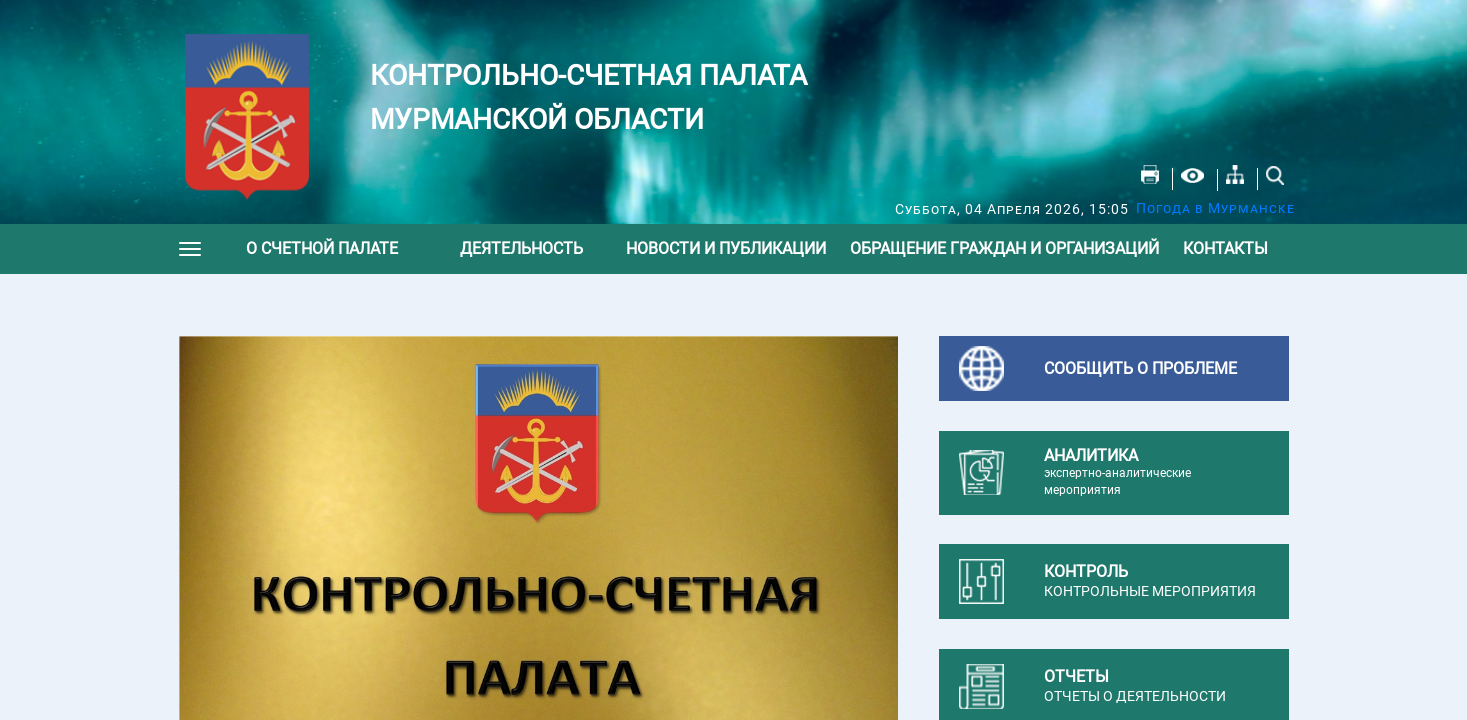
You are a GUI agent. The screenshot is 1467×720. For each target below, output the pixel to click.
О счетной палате (322, 248)
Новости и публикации (726, 248)
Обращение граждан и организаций (1004, 248)
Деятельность (521, 248)
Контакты (1225, 248)
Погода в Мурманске (1215, 208)
